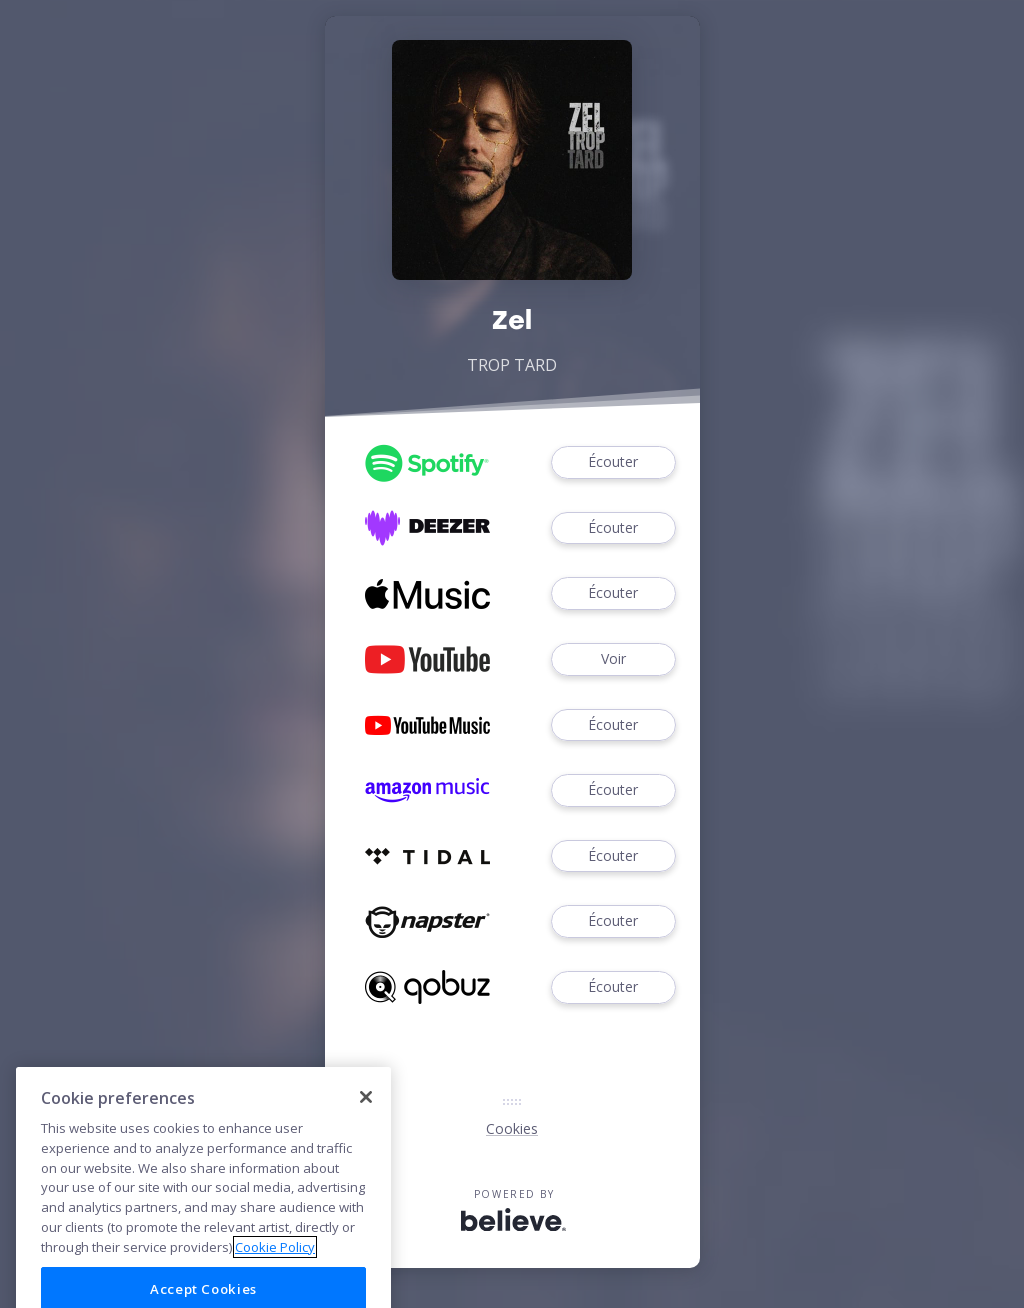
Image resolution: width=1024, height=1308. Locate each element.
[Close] (366, 1134)
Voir (613, 659)
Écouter (613, 462)
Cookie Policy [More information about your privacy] (275, 1284)
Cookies (512, 1128)
